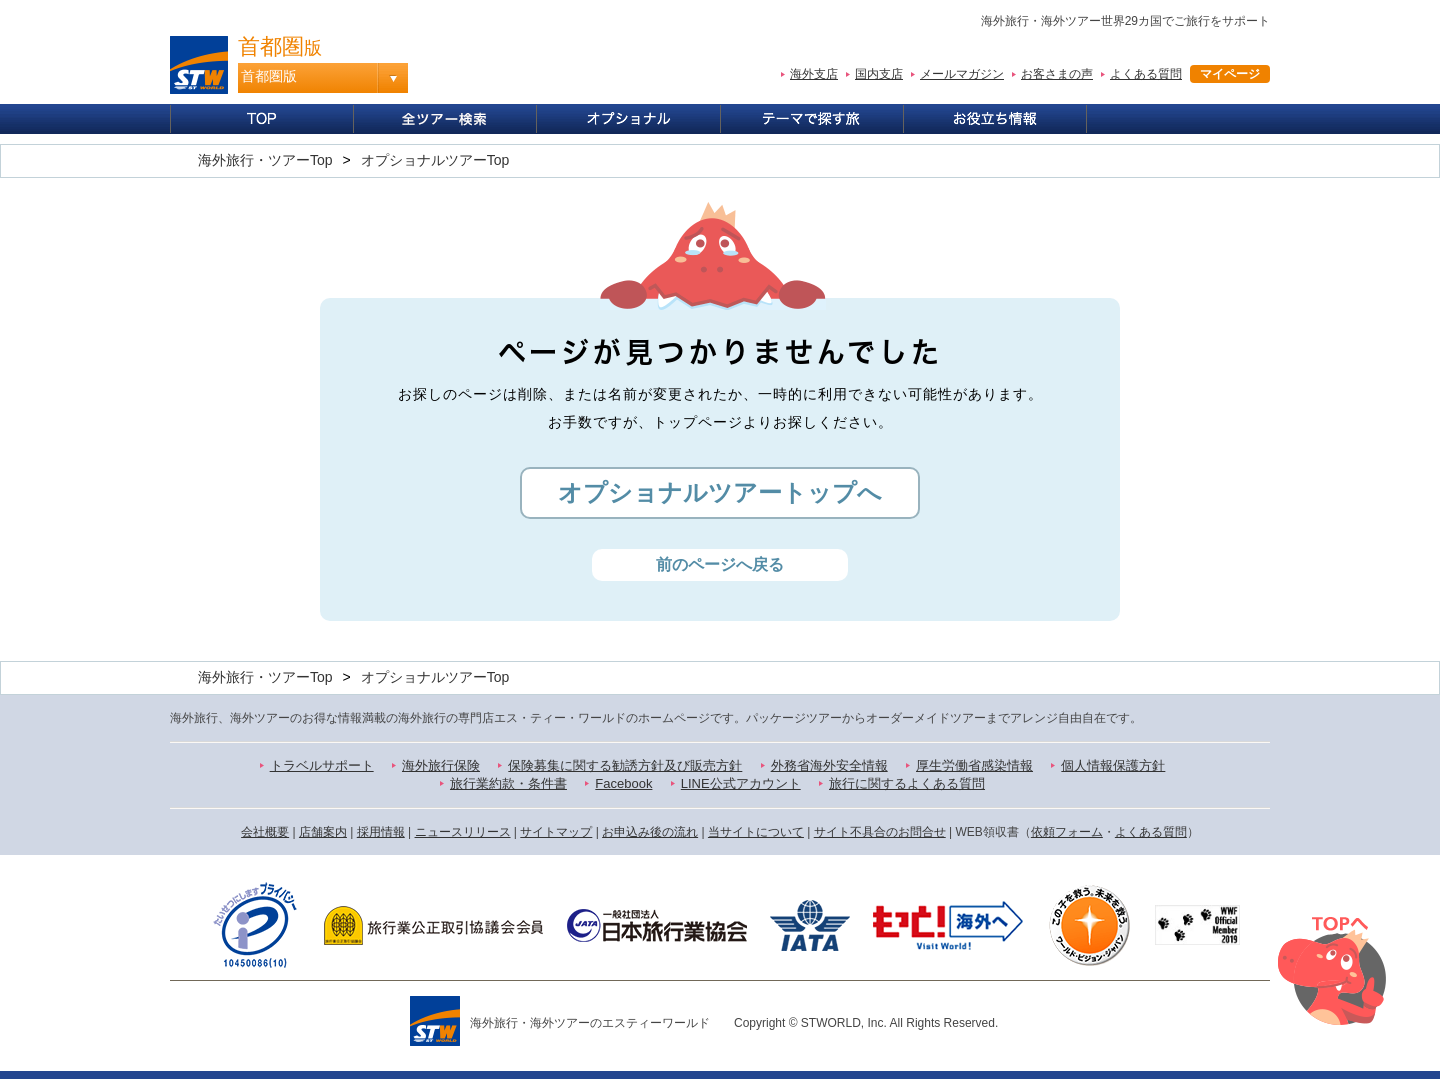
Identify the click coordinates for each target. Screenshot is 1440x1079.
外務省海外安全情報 (829, 765)
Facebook (623, 783)
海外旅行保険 (441, 765)
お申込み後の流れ (650, 832)
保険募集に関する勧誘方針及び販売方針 (625, 765)
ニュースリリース (463, 832)
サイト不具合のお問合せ (880, 832)
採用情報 (381, 832)
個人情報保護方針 (1113, 765)
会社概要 (265, 832)
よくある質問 (1146, 74)
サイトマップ (556, 832)
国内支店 (879, 74)
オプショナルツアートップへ (720, 492)
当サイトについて (756, 832)
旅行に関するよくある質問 (907, 783)
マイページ (1230, 74)
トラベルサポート (322, 765)
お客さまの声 (1057, 74)
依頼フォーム (1067, 832)
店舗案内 (323, 832)
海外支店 (814, 74)
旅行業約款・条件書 (508, 783)
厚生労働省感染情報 (974, 765)
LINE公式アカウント (741, 783)
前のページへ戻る (720, 564)
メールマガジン (962, 74)
